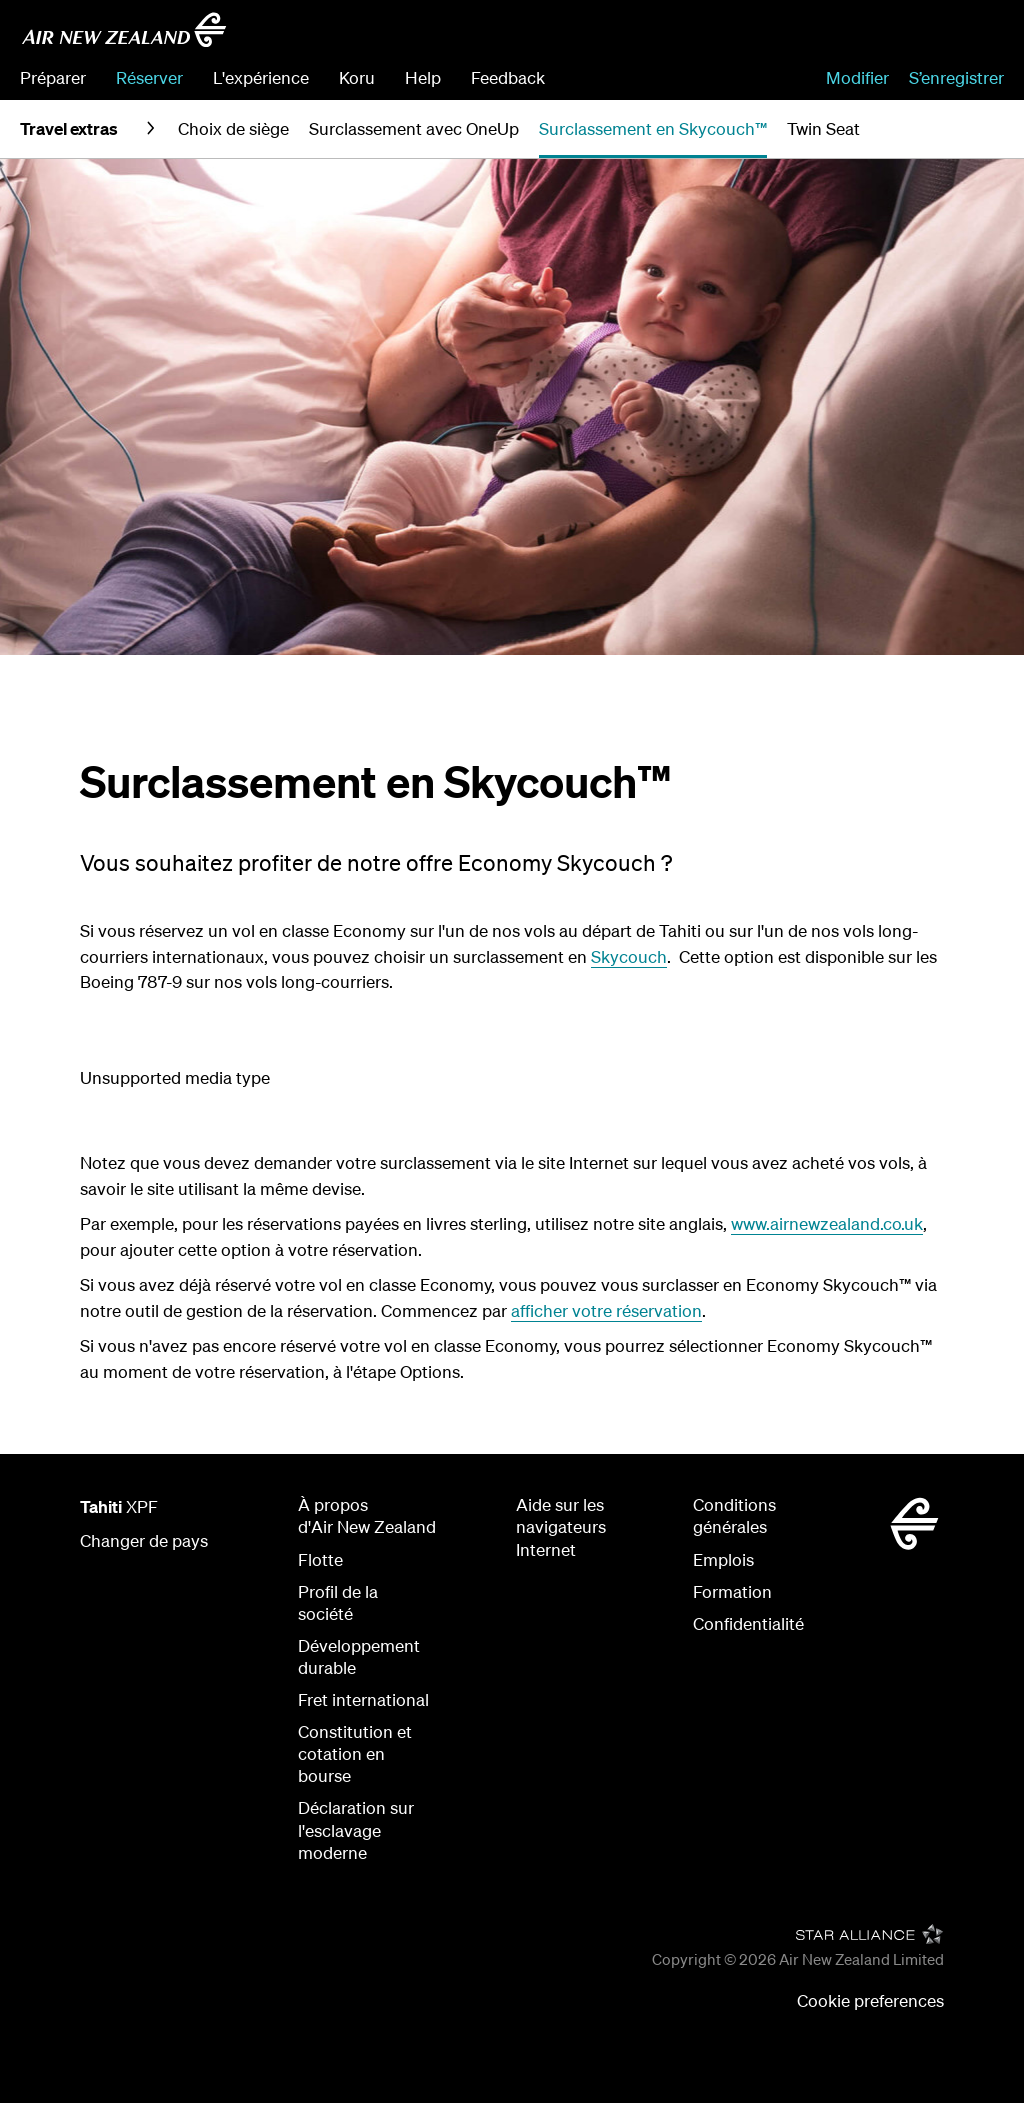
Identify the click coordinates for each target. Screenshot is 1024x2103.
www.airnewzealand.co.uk (827, 1223)
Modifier (857, 77)
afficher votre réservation (606, 1310)
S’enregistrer (956, 77)
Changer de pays (144, 1540)
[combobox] (861, 36)
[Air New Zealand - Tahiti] (124, 30)
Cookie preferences (870, 2000)
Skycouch (629, 956)
